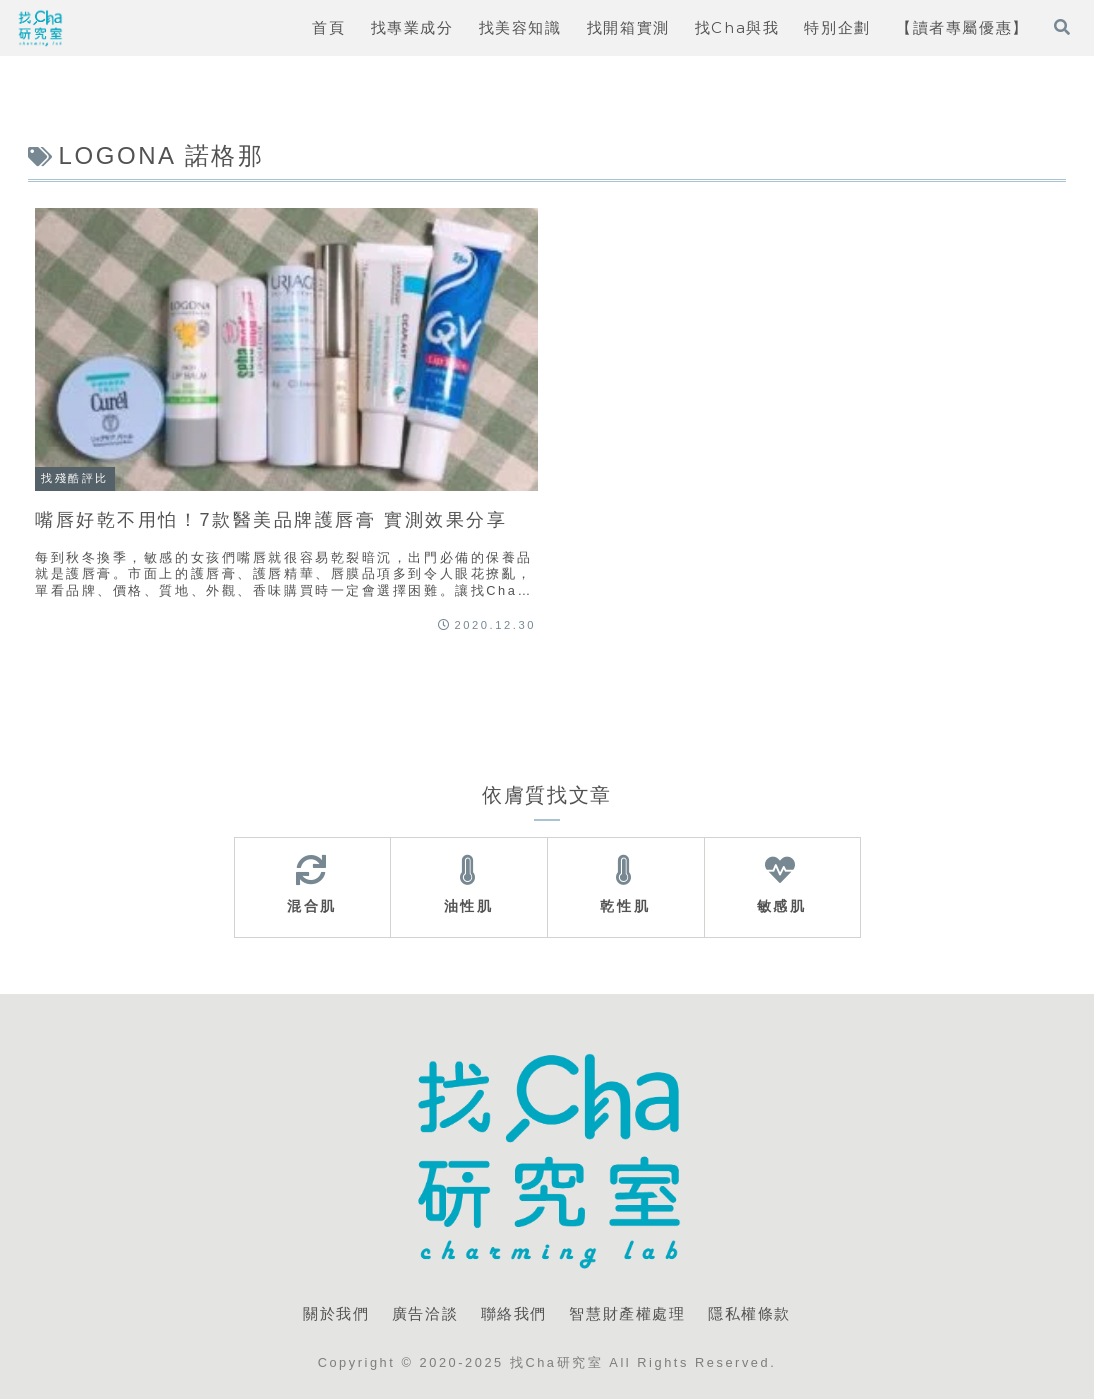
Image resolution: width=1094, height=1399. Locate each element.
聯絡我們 (514, 1313)
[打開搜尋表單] (1062, 27)
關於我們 (336, 1313)
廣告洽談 (425, 1313)
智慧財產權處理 (627, 1313)
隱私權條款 (749, 1313)
